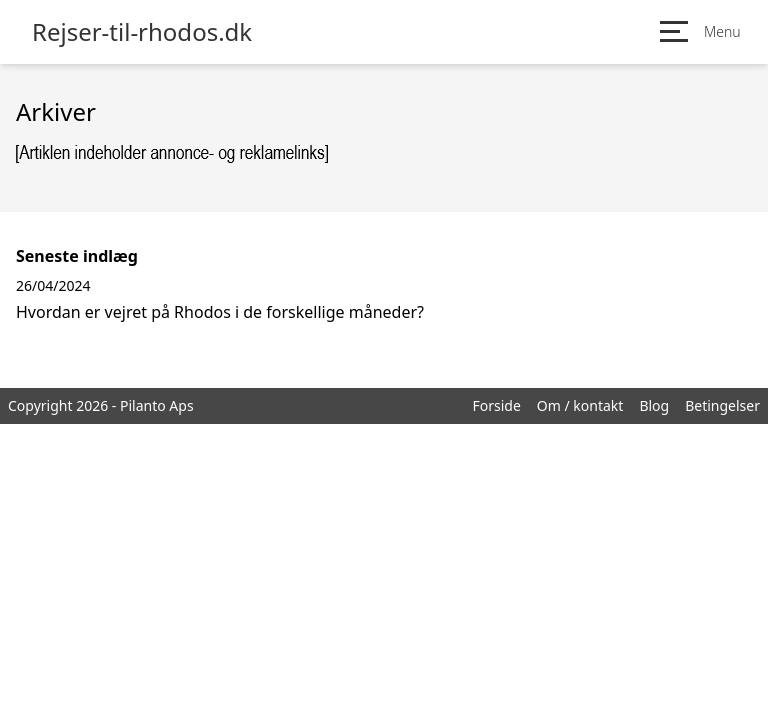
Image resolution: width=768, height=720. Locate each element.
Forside (496, 405)
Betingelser (722, 405)
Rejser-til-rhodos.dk (142, 32)
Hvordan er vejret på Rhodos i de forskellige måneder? (220, 312)
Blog (654, 405)
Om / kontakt (580, 405)
